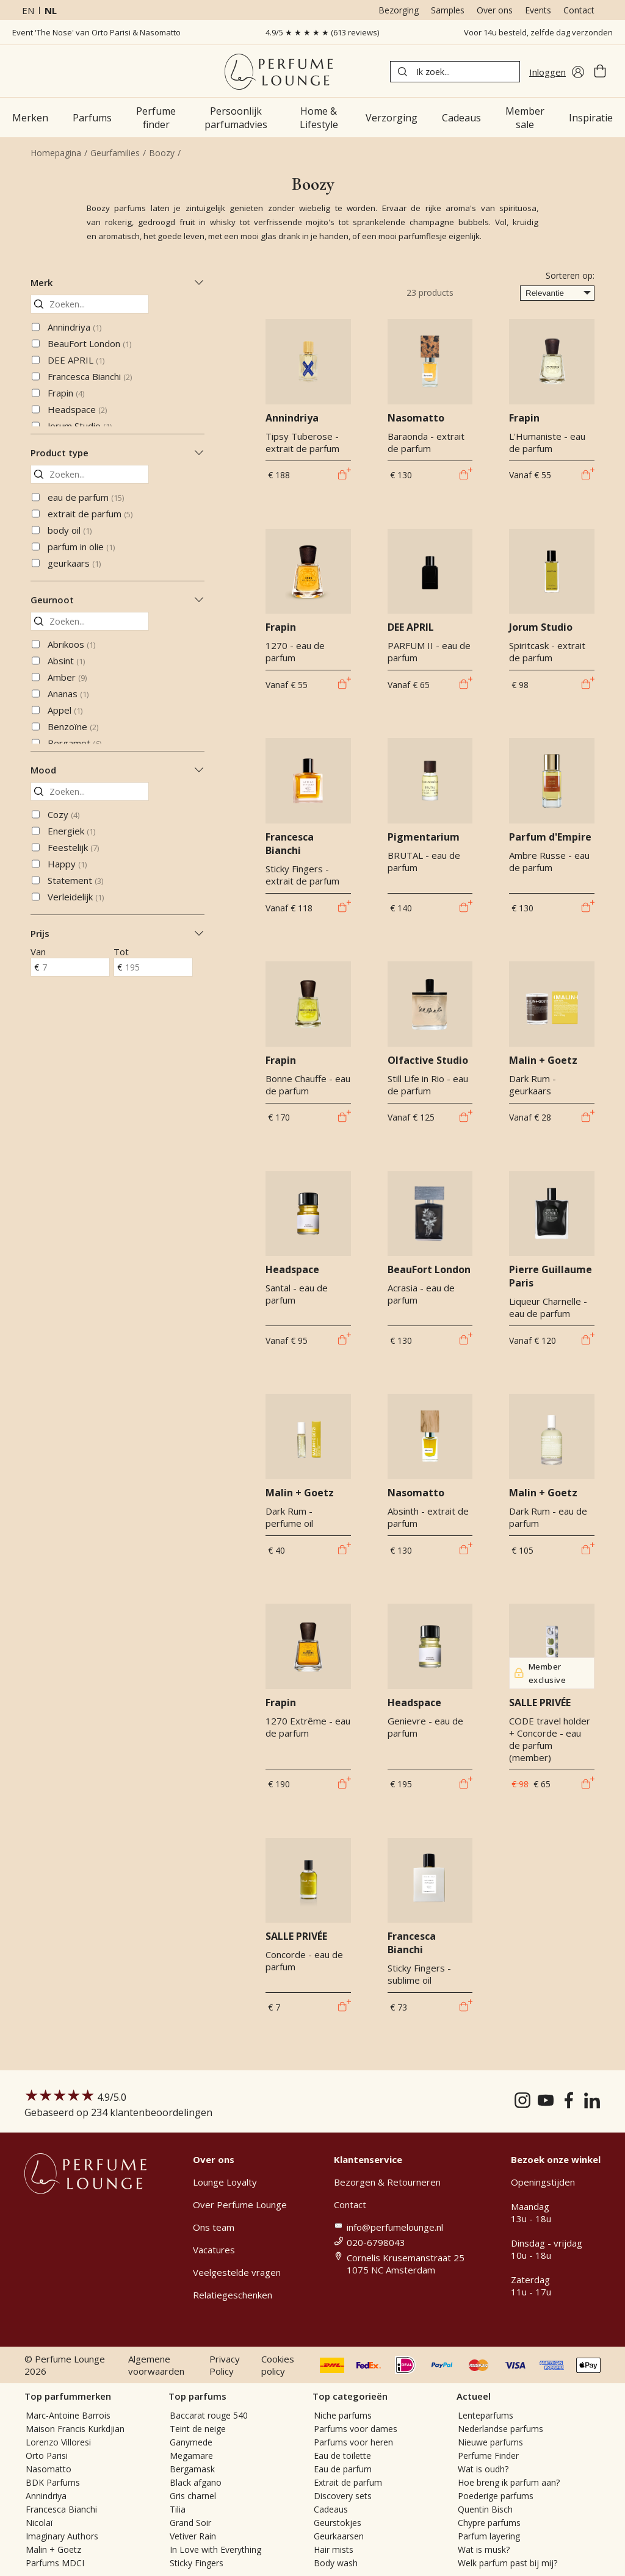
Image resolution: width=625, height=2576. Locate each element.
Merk (117, 282)
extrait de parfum (90, 514)
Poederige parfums (495, 2496)
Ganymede (191, 2442)
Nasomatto (48, 2469)
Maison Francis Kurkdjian (75, 2428)
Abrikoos (71, 644)
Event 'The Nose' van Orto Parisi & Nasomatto (96, 32)
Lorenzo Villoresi (58, 2442)
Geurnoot (117, 600)
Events (538, 10)
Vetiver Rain (193, 2536)
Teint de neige (198, 2428)
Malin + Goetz (53, 2549)
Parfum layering (489, 2536)
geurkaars (74, 563)
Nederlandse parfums (500, 2428)
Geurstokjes (337, 2522)
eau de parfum (86, 497)
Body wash (336, 2563)
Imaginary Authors (62, 2536)
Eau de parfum (343, 2469)
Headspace (77, 409)
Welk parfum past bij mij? (507, 2563)
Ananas (68, 693)
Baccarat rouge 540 (209, 2415)
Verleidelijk (76, 897)
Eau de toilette (342, 2455)
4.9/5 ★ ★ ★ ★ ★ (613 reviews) (322, 32)
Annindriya (74, 327)
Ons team (213, 2227)
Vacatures (214, 2250)
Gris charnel (193, 2496)
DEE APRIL (76, 360)
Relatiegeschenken (232, 2295)
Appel (65, 710)
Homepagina (56, 153)
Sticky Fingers (196, 2563)
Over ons (495, 10)
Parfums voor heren (353, 2442)
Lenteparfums (485, 2415)
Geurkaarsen (339, 2536)
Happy (67, 864)
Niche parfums (343, 2415)
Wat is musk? (484, 2549)
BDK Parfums (53, 2482)
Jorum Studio (80, 426)
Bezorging (398, 10)
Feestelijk (73, 847)
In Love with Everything (215, 2549)
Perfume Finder (488, 2455)
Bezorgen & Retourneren (387, 2182)
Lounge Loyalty (225, 2182)
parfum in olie (81, 546)
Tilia (178, 2509)
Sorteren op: (570, 275)
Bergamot (74, 743)
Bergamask (192, 2469)
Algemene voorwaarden (156, 2365)
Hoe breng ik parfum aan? (509, 2482)
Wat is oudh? (483, 2469)
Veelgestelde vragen (237, 2272)
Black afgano (196, 2482)
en (28, 10)
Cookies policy (277, 2365)
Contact (578, 10)
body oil (70, 530)
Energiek (71, 831)
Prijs (117, 933)
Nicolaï (39, 2522)
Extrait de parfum (348, 2482)
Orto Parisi (47, 2455)
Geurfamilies (115, 153)
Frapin (66, 393)
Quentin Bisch (485, 2509)
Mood (117, 770)
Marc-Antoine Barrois (68, 2415)
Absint (66, 661)
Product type (117, 453)
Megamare (191, 2455)
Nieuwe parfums (490, 2442)
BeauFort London (89, 343)
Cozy (63, 814)
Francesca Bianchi (90, 376)
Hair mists (333, 2549)
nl (51, 10)
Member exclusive (540, 1673)
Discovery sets (343, 2496)
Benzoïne (73, 726)
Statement (75, 880)
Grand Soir (190, 2522)
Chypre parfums (489, 2522)
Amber (67, 677)
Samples (447, 10)
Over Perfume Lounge (240, 2204)
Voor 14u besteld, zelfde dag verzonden (538, 32)
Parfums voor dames (355, 2428)
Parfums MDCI (55, 2563)
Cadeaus (331, 2509)
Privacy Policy (224, 2365)
